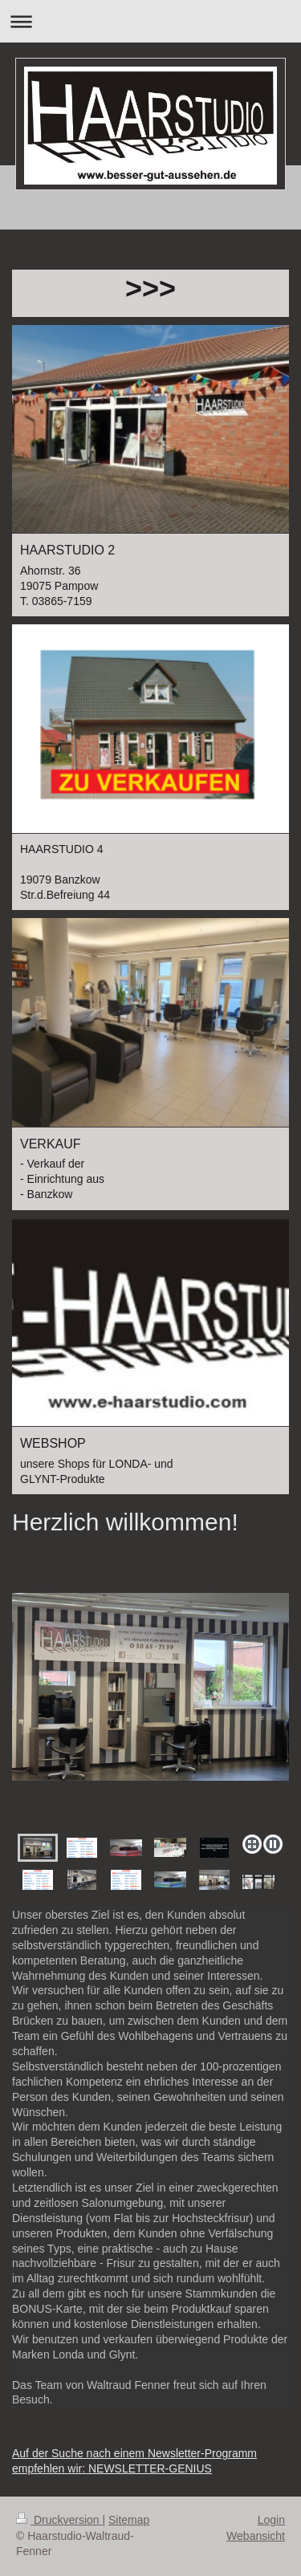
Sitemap (128, 2519)
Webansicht (255, 2535)
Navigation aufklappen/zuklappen (150, 21)
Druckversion (59, 2519)
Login (271, 2519)
